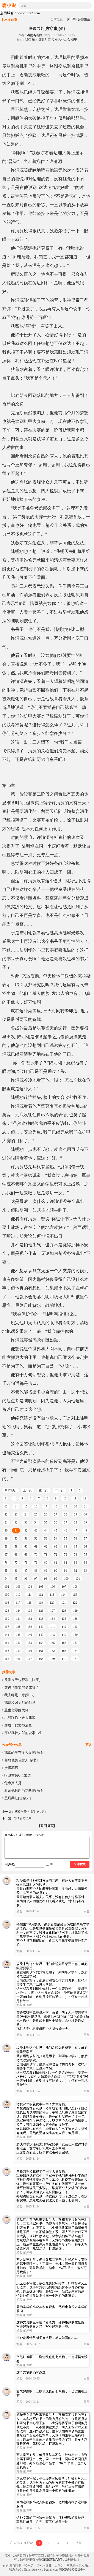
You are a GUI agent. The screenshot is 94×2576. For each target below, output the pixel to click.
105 (41, 1586)
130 (7, 1618)
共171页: (10, 1490)
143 (75, 1626)
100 (66, 1578)
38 (75, 1522)
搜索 (88, 5)
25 (35, 1514)
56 (75, 1538)
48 (85, 1530)
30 (85, 1514)
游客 (19, 1911)
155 (52, 1642)
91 (65, 1570)
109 (7, 1594)
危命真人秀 (13, 1783)
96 (25, 1578)
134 (52, 1618)
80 (45, 1562)
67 (6, 1554)
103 (18, 1586)
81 (55, 1562)
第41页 (43, 1490)
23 (15, 1514)
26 (45, 1514)
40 (6, 1530)
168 (41, 1658)
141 (52, 1626)
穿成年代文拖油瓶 (18, 1725)
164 (75, 1650)
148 (52, 1634)
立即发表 (80, 1864)
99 (55, 1578)
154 (41, 1642)
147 (41, 1634)
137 (7, 1626)
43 (35, 1530)
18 (55, 1506)
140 (41, 1626)
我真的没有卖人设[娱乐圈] (24, 1752)
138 (18, 1626)
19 (65, 1506)
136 (75, 1618)
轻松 (55, 39)
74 (75, 1554)
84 (85, 1562)
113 (52, 1594)
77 (15, 1562)
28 (65, 1514)
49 (6, 1538)
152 (18, 1642)
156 (64, 1642)
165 (7, 1658)
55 (65, 1538)
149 (64, 1634)
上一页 (27, 1490)
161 (41, 1650)
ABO (28, 39)
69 (25, 1554)
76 (6, 1562)
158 (7, 1650)
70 (35, 1554)
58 (6, 1546)
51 (25, 1538)
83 (75, 1562)
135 (64, 1618)
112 (40, 1594)
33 (25, 1522)
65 (75, 1546)
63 (55, 1546)
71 (45, 1554)
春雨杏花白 (34, 35)
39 (85, 1522)
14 (15, 1506)
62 (45, 1546)
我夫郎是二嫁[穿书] (19, 1695)
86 (15, 1570)
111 (29, 1594)
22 (6, 1514)
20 (75, 1506)
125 (29, 1610)
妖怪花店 (11, 1768)
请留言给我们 (53, 2559)
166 (18, 1658)
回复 (86, 1911)
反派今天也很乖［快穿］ (23, 1680)
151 (7, 1642)
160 (29, 1650)
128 (64, 1610)
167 (29, 1658)
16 (35, 1506)
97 (35, 1578)
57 (85, 1538)
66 (85, 1546)
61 (35, 1546)
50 (15, 1538)
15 (25, 1506)
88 (35, 1570)
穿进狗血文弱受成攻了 (21, 1687)
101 (77, 1578)
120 (52, 1602)
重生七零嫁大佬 (16, 1710)
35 (45, 1522)
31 (6, 1522)
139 (29, 1626)
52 (35, 1538)
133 (41, 1618)
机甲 (74, 39)
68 (15, 1554)
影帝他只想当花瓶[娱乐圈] (24, 1790)
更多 (88, 1745)
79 (35, 1562)
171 (75, 1658)
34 (35, 1522)
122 (75, 1602)
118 (29, 1602)
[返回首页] (47, 1826)
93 (85, 1570)
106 (52, 1586)
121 (63, 1602)
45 (55, 1530)
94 (6, 1578)
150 (75, 1634)
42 (25, 1530)
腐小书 (71, 19)
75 (85, 1554)
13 (6, 1506)
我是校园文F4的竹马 (20, 1702)
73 (65, 1554)
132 (29, 1618)
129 (75, 1610)
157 (75, 1642)
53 (45, 1538)
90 (55, 1570)
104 (29, 1586)
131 (18, 1618)
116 (7, 1602)
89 (45, 1570)
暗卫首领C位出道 (17, 1775)
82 (65, 1562)
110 (18, 1594)
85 (6, 1570)
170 (64, 1658)
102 (7, 1586)
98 (45, 1578)
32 (15, 1522)
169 (52, 1658)
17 (45, 1506)
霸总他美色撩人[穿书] (21, 1760)
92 (75, 1570)
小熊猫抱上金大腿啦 (19, 1718)
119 (40, 1602)
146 (29, 1634)
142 (64, 1626)
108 (75, 1586)
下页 (79, 2543)
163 (64, 1650)
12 (84, 1498)
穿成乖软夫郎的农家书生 (23, 1733)
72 (55, 1554)
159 (18, 1650)
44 (45, 1530)
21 (85, 1506)
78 (25, 1562)
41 (15, 1530)
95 (15, 1578)
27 (55, 1514)
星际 (35, 39)
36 (55, 1522)
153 (29, 1642)
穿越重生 (84, 19)
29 (75, 1514)
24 (25, 1514)
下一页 (59, 1490)
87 (25, 1570)
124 (18, 1610)
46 (65, 1530)
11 (74, 1498)
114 (63, 1594)
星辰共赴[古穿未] (17, 1798)
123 (7, 1610)
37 (65, 1522)
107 (64, 1586)
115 (74, 1594)
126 (41, 1610)
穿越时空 (45, 39)
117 (18, 1602)
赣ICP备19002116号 (72, 2569)
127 (52, 1610)
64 (65, 1546)
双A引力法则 (22, 1818)
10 (64, 1498)
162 (52, 1650)
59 (15, 1546)
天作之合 (64, 39)
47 (75, 1530)
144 (7, 1634)
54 (55, 1538)
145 (18, 1634)
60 (25, 1546)
